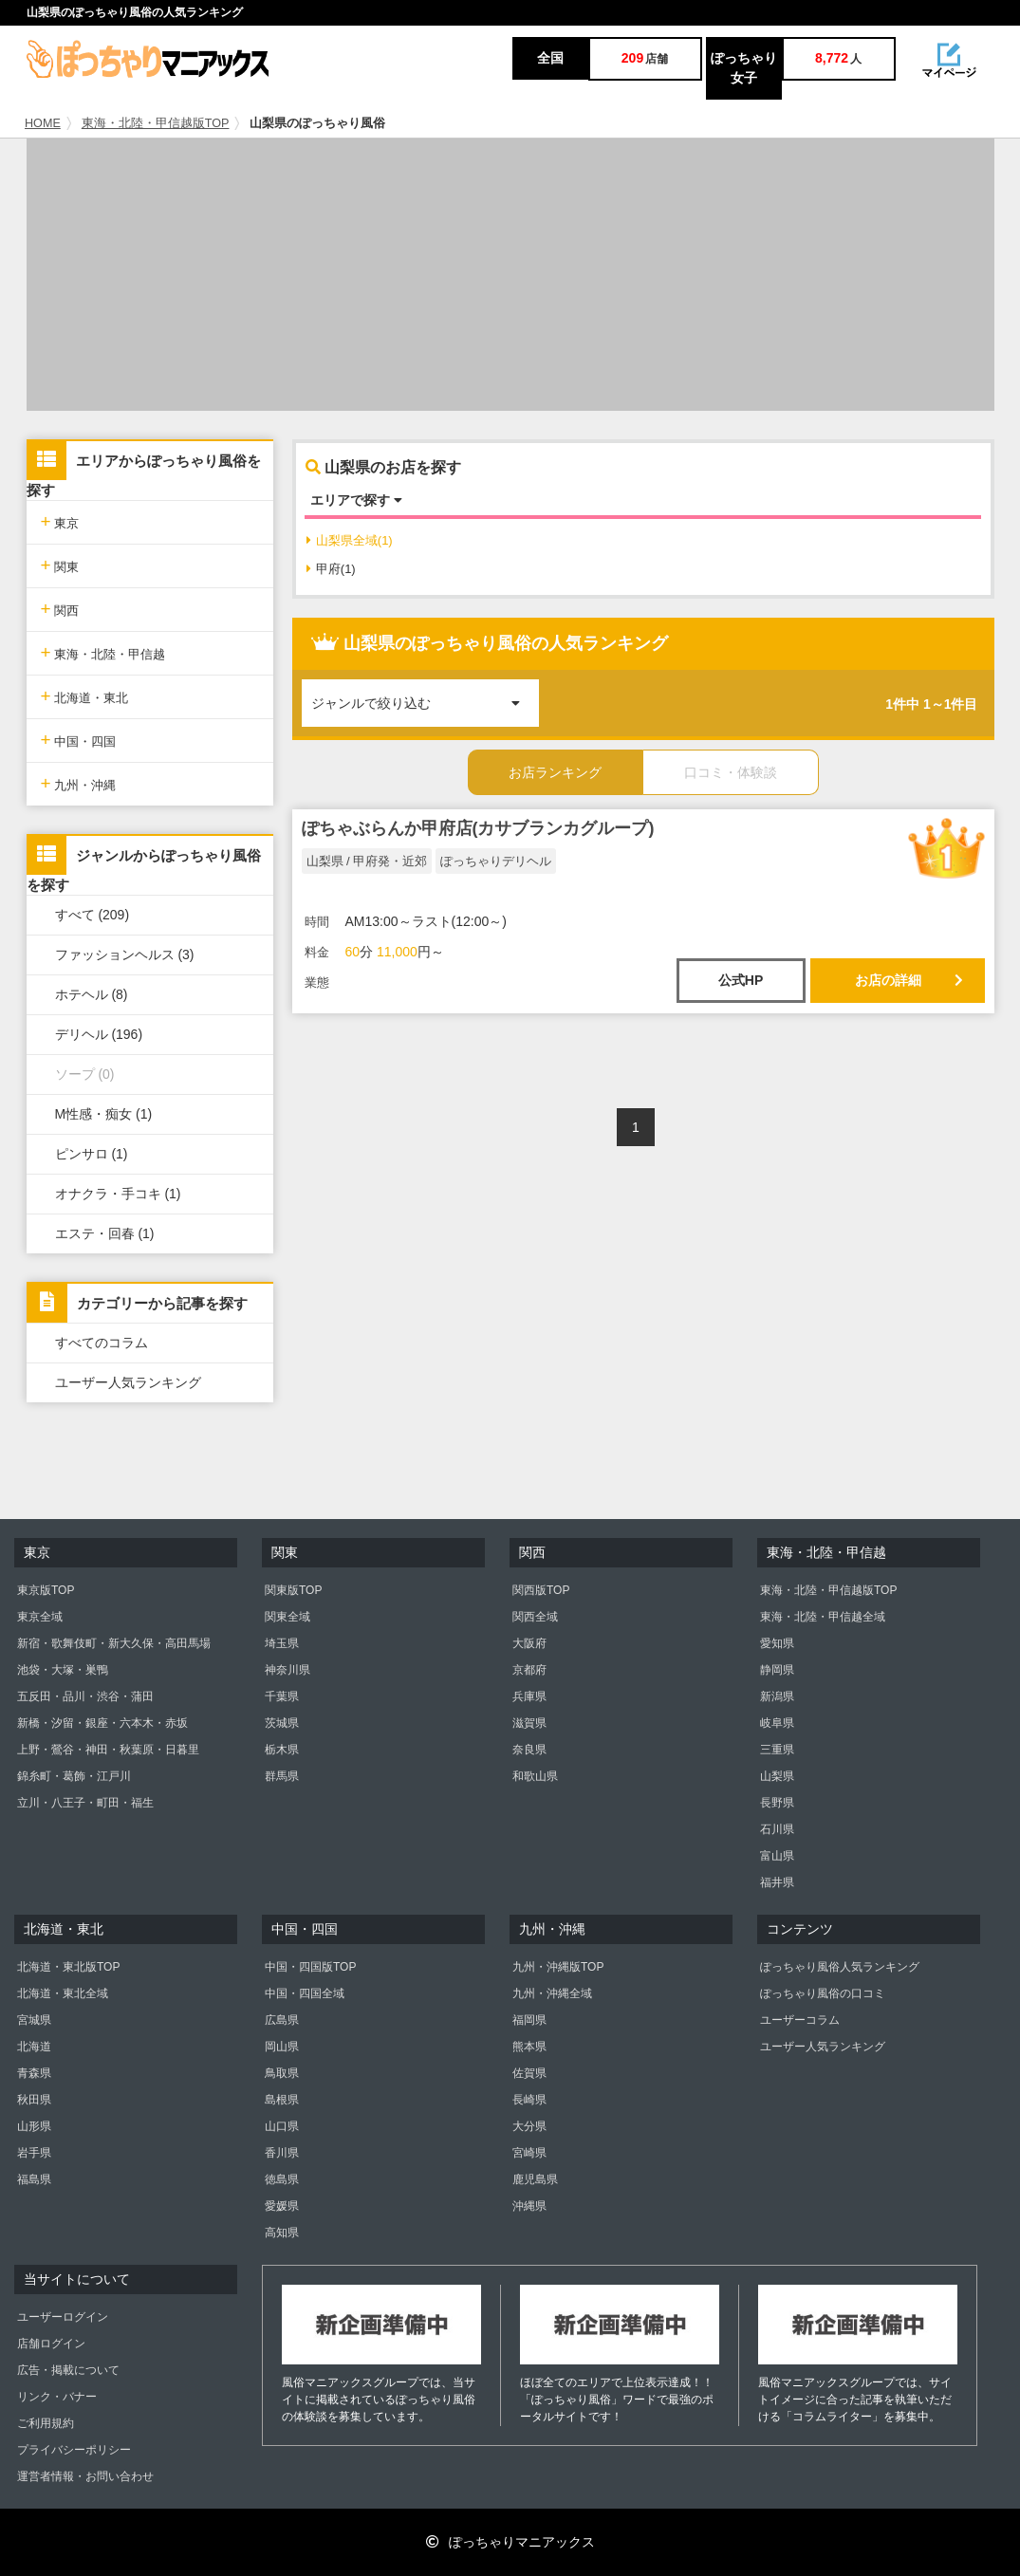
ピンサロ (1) (91, 1153)
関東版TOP (293, 1590)
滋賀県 (529, 1723)
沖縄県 (529, 2206)
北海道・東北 (85, 696)
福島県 (34, 2179)
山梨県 (777, 1776)
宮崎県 (529, 2152)
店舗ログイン (51, 2343)
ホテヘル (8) (91, 994)
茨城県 (282, 1723)
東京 (60, 521)
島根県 (282, 2099)
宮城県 (34, 2020)
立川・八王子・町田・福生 (85, 1802)
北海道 (34, 2046)
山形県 (34, 2126)
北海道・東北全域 (62, 1993)
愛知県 (777, 1643)
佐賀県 (529, 2073)
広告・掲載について (68, 2370)
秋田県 (34, 2099)
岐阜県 (777, 1723)
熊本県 (529, 2046)
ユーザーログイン (62, 2317)
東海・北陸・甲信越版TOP (156, 123)
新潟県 (777, 1696)
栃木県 (282, 1749)
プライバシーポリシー (74, 2449)
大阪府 (529, 1643)
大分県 (529, 2126)
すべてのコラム (101, 1342)
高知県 (282, 2232)
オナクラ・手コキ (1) (118, 1193)
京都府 (529, 1670)
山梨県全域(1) (349, 540)
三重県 (777, 1749)
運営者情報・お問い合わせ (85, 2476)
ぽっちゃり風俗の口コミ (822, 1993)
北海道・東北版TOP (68, 1967)
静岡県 (777, 1670)
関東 (60, 565)
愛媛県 (282, 2206)
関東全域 (287, 1616)
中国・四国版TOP (310, 1967)
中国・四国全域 (304, 1993)
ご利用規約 (45, 2423)
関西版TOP (540, 1590)
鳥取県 (282, 2073)
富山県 (777, 1856)
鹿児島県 (535, 2179)
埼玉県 (282, 1643)
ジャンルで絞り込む (425, 695)
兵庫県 (529, 1696)
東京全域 (40, 1616)
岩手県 (34, 2152)
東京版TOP (45, 1590)
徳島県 (282, 2179)
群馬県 (282, 1776)
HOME (43, 123)
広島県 (282, 2020)
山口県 (282, 2126)
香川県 (282, 2152)
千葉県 (282, 1696)
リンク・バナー (57, 2396)
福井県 (777, 1882)
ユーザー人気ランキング (128, 1382)
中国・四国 (79, 740)
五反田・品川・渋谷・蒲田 (85, 1696)
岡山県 (282, 2046)
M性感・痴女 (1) (104, 1113)
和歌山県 (535, 1776)
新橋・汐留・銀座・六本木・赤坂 (102, 1723)
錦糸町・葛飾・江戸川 (74, 1776)
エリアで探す (356, 500)
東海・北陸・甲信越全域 (822, 1616)
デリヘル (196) (99, 1034)
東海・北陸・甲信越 (103, 652)
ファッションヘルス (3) (125, 954)
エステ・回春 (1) (105, 1233)
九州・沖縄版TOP (557, 1967)
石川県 (777, 1829)
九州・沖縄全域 (552, 1993)
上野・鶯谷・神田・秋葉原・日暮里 (108, 1749)
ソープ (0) (85, 1074)
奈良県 (529, 1749)
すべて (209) (92, 914)
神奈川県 (287, 1670)
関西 (60, 609)
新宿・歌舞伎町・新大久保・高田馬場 (114, 1643)
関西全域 (535, 1616)
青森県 (34, 2073)
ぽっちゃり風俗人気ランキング (839, 1967)
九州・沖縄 (79, 783)
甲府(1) (331, 569)
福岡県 (529, 2020)
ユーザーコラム (800, 2020)
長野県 (777, 1802)
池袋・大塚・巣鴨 (62, 1670)
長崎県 (529, 2099)
